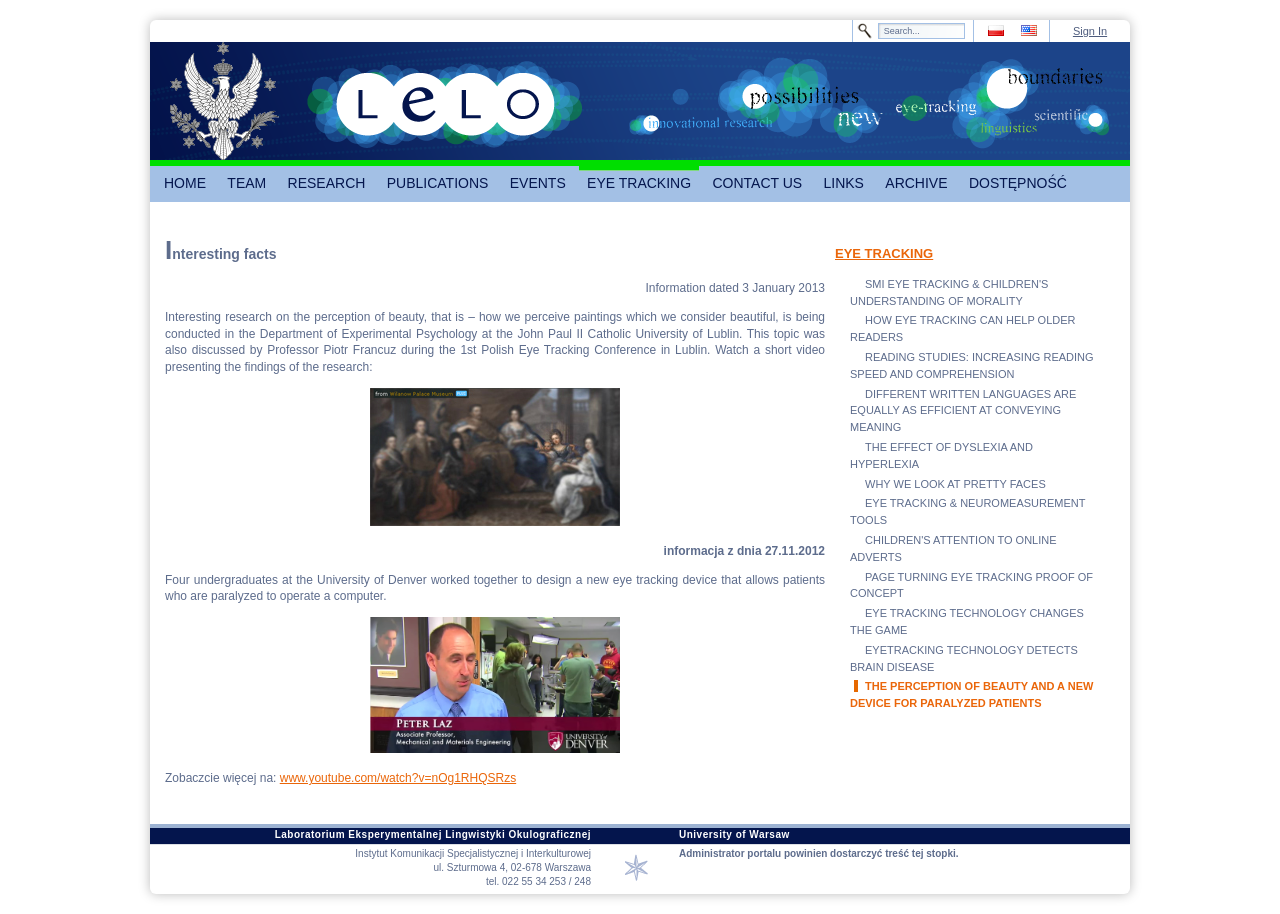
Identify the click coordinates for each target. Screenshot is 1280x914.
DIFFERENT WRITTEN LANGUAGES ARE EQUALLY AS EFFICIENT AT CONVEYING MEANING (963, 411)
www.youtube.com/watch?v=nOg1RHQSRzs (398, 778)
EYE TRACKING (884, 253)
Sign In (1090, 31)
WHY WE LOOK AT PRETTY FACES (955, 484)
